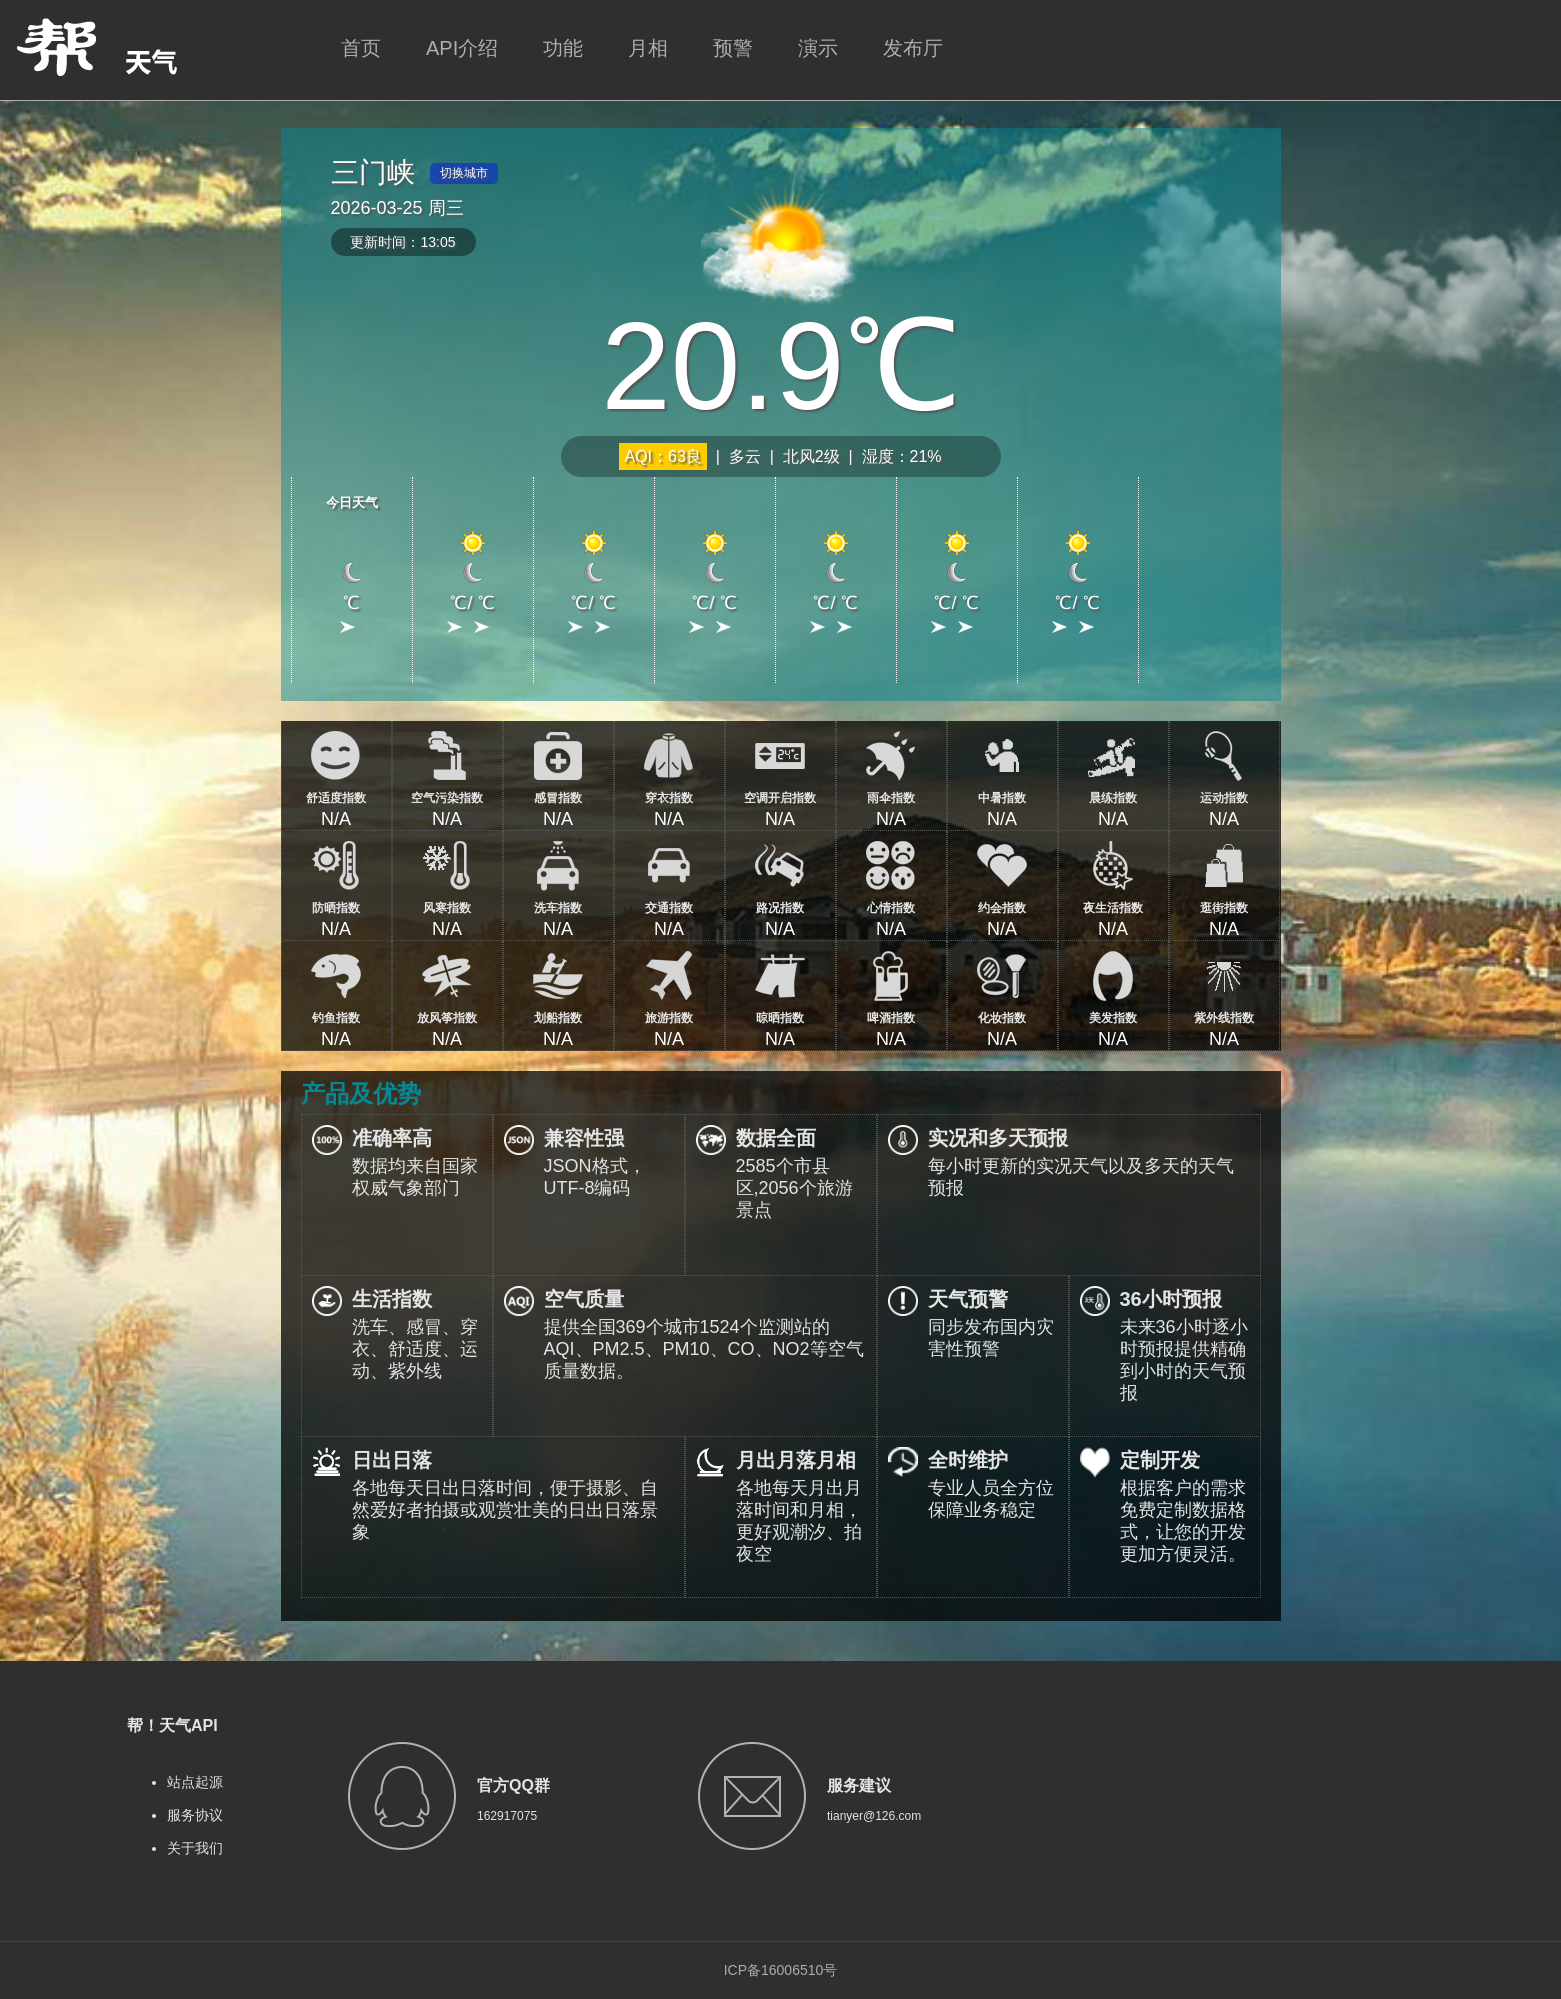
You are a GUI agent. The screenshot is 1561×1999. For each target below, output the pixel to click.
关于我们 (195, 1848)
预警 (733, 48)
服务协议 (195, 1815)
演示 (818, 48)
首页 (361, 48)
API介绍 (462, 48)
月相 (648, 48)
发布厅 (913, 48)
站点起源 (195, 1782)
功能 (563, 48)
